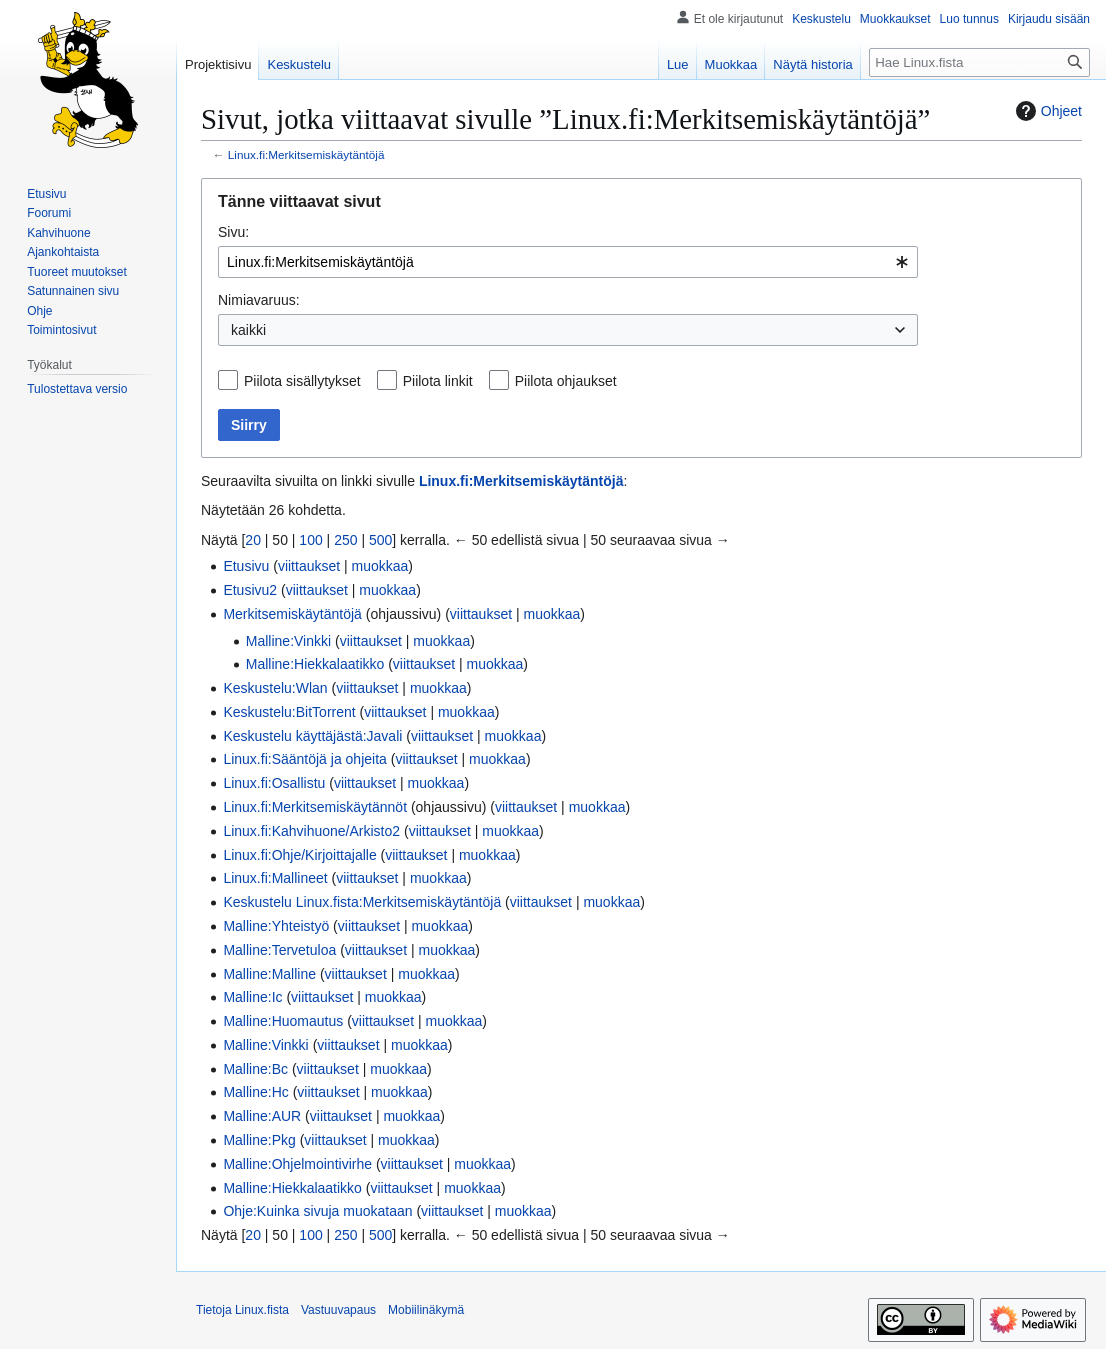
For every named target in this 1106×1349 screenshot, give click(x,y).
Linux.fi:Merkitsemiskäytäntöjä (306, 154)
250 (345, 540)
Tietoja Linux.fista (242, 1310)
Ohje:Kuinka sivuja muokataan (317, 1211)
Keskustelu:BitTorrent (289, 712)
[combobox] (568, 262)
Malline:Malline (269, 974)
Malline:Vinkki (288, 641)
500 (380, 540)
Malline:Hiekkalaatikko (315, 664)
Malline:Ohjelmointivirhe (297, 1164)
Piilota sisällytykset (302, 381)
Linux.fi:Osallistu (274, 783)
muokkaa (380, 566)
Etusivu (246, 566)
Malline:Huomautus (283, 1021)
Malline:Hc (255, 1092)
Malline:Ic (252, 997)
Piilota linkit (438, 381)
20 (253, 540)
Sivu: (233, 232)
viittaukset (309, 566)
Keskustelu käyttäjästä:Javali (312, 736)
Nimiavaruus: (259, 300)
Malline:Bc (255, 1069)
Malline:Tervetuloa (279, 950)
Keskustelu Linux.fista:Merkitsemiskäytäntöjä (362, 902)
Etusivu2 (250, 590)
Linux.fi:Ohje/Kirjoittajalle (299, 855)
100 (310, 540)
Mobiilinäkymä (426, 1310)
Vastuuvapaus (338, 1310)
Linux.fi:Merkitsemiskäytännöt (315, 807)
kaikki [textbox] (248, 330)
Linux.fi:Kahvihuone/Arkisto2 (311, 831)
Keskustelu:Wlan (275, 688)
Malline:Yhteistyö (276, 926)
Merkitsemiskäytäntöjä (292, 614)
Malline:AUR (262, 1116)
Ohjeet (1046, 111)
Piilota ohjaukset (566, 381)
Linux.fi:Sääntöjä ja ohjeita (304, 759)
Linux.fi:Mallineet (275, 878)
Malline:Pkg (259, 1140)
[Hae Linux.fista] (979, 62)
